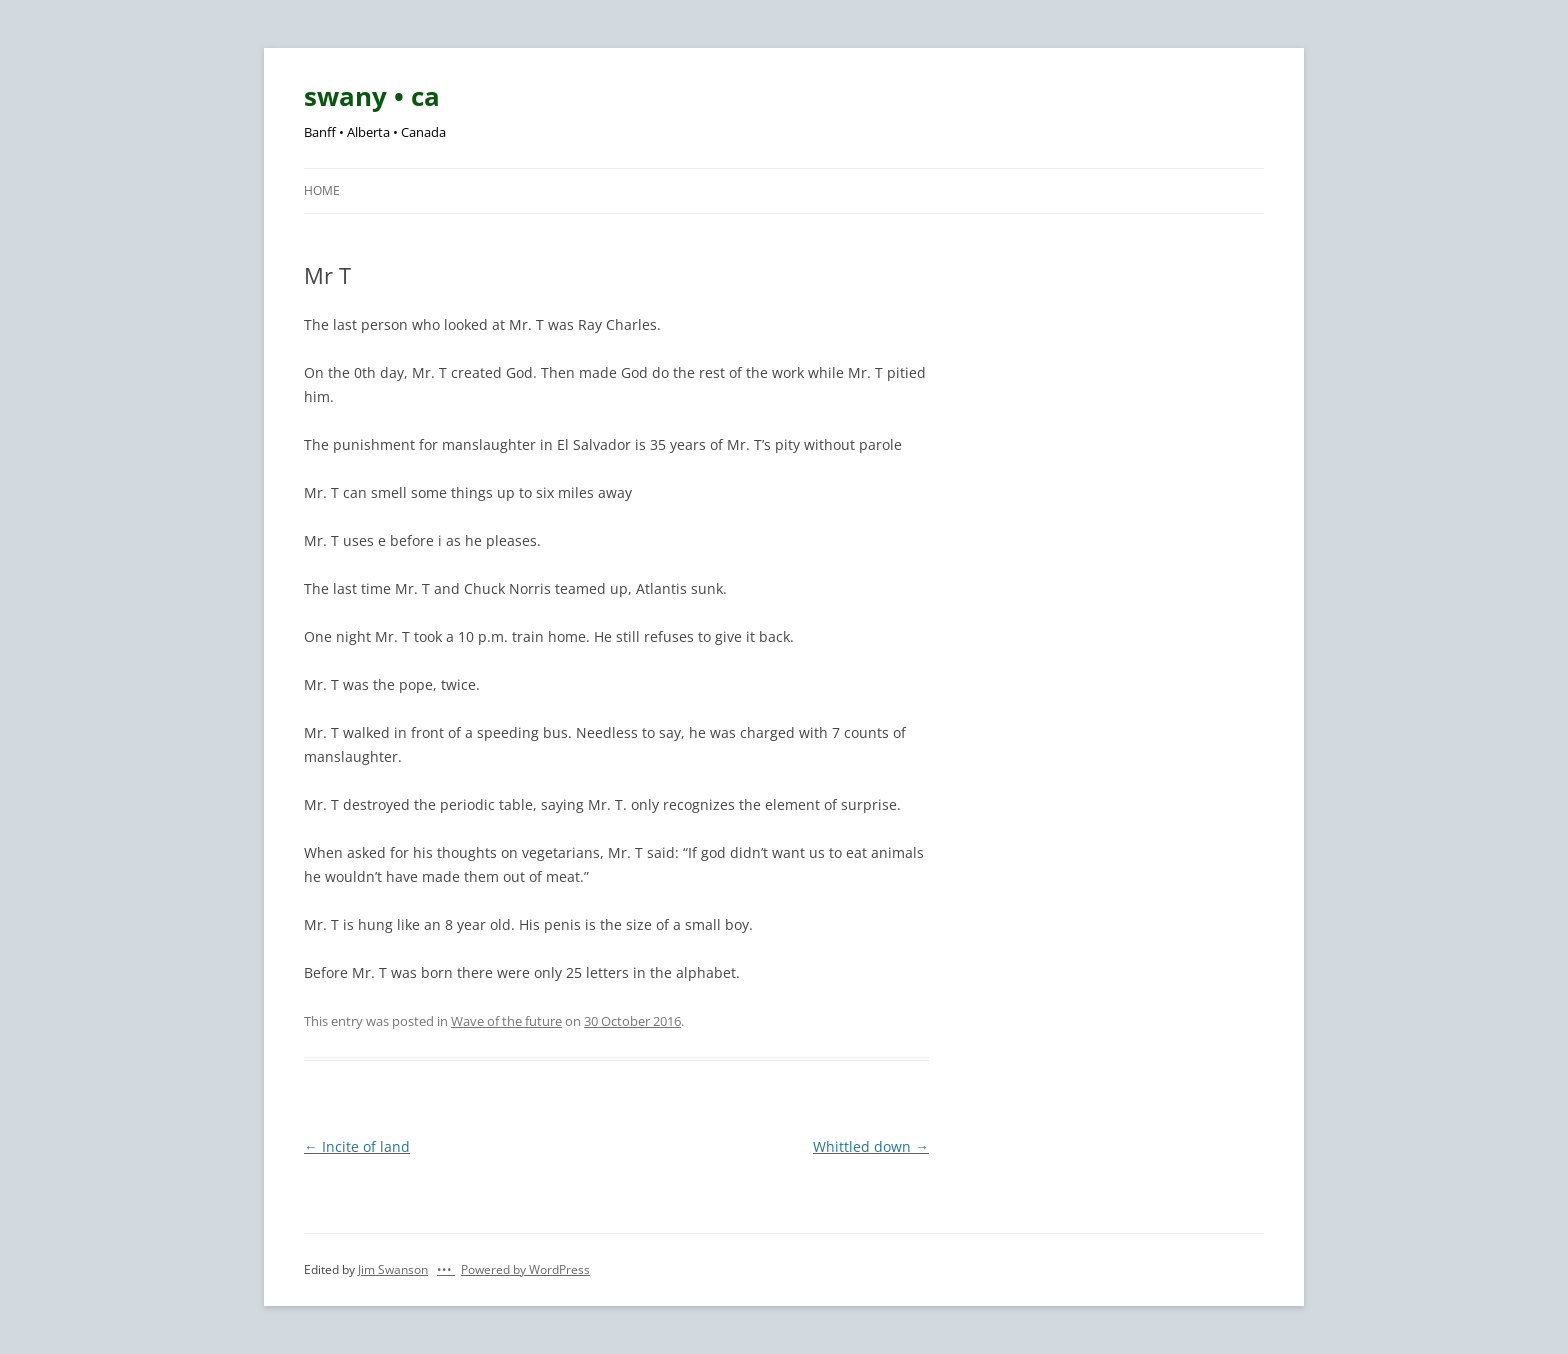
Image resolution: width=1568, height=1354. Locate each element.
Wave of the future (506, 1021)
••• (446, 1269)
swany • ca (372, 96)
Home (322, 190)
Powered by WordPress (525, 1269)
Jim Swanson (393, 1269)
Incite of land (357, 1146)
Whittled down (871, 1146)
